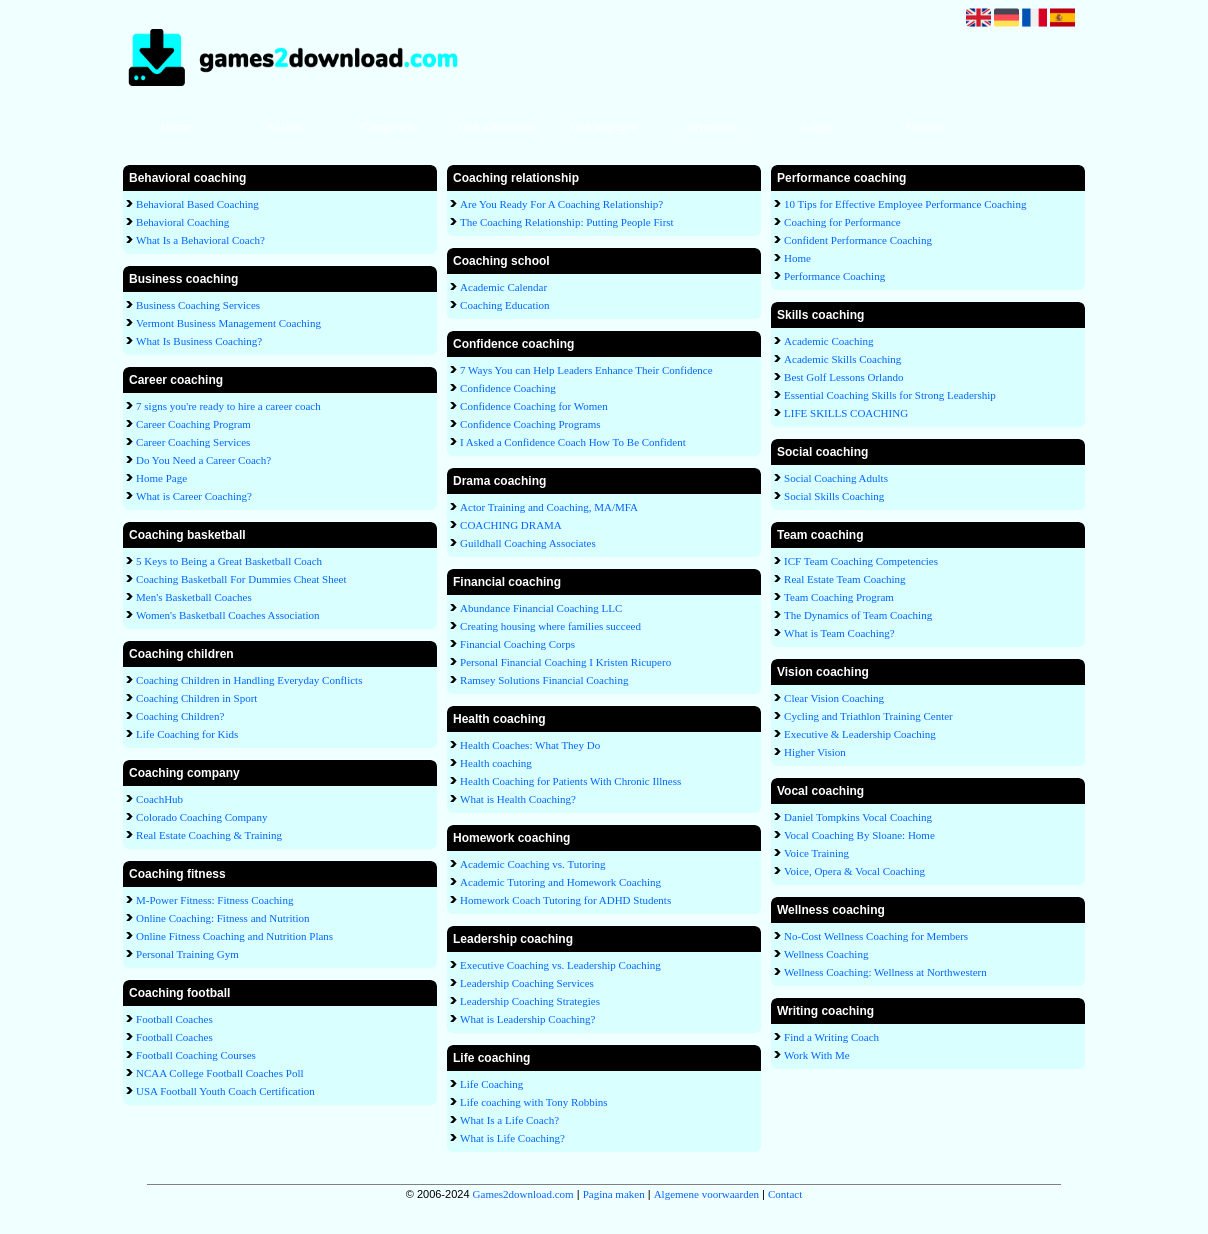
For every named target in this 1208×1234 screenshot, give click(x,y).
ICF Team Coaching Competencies (861, 561)
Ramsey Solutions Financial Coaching (544, 680)
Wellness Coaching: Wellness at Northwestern (885, 972)
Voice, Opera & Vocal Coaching (854, 871)
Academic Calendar (503, 287)
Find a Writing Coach (831, 1037)
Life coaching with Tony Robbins (534, 1102)
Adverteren (710, 127)
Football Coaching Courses (196, 1055)
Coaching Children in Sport (196, 698)
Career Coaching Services (193, 442)
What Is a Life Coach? (509, 1120)
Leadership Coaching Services (527, 983)
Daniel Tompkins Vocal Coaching (858, 817)
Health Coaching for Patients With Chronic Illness (570, 781)
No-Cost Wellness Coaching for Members (876, 936)
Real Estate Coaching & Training (209, 835)
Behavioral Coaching (182, 222)
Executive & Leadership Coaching (860, 734)
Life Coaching (491, 1084)
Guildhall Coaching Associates (528, 543)
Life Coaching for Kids (187, 734)
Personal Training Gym (187, 954)
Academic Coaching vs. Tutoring (532, 864)
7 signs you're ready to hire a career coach (228, 406)
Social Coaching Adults (836, 478)
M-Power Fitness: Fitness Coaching (214, 900)
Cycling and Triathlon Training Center (868, 716)
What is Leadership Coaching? (527, 1019)
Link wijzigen (603, 127)
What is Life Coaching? (512, 1138)
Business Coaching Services (198, 305)
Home (175, 127)
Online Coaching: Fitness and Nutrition (223, 918)
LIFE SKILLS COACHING (846, 413)
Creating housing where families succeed (550, 626)
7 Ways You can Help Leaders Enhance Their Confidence (586, 370)
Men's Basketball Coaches (194, 597)
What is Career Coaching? (194, 496)
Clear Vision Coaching (834, 698)
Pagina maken (614, 1194)
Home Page (161, 478)
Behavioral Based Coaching (197, 204)
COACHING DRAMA (511, 525)
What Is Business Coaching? (199, 341)
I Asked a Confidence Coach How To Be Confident (573, 442)
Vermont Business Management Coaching (228, 323)
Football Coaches (174, 1019)
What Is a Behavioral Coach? (200, 240)
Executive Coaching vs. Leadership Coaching (560, 965)
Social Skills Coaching (834, 496)
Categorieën (390, 127)
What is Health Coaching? (518, 799)
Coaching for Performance (842, 222)
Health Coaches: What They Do (530, 745)
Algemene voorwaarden (706, 1194)
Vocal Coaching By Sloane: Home (859, 835)
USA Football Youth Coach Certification (225, 1091)
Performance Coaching (834, 276)
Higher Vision (815, 752)
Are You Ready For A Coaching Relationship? (561, 204)
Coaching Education (505, 305)
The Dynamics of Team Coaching (858, 615)
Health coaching (496, 763)
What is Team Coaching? (839, 633)
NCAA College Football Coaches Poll (219, 1073)
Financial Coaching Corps (517, 644)
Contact (924, 127)
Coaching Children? (180, 716)
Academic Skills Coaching (842, 359)
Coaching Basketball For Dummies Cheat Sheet (241, 579)
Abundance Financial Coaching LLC (541, 608)
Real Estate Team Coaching (845, 579)
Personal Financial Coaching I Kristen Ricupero (565, 662)
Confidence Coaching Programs (530, 424)
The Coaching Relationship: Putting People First (567, 222)
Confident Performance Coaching (858, 240)
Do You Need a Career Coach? (203, 460)
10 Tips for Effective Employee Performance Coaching (905, 204)
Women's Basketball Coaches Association (227, 615)
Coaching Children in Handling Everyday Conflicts (249, 680)
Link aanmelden (497, 127)
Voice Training (816, 853)
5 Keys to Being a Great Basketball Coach (229, 561)
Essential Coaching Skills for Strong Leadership (890, 395)
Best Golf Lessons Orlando (843, 377)
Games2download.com (523, 1194)
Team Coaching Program (839, 597)
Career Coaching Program (193, 424)
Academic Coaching (829, 341)
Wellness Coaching (826, 954)
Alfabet (283, 127)
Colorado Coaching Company (201, 817)
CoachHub (159, 799)
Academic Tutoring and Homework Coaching (560, 882)
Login (817, 127)
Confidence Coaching (508, 388)
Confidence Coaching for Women (534, 406)
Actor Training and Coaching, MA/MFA (549, 507)
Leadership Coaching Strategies (530, 1001)
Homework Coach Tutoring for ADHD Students (565, 900)
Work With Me (817, 1055)
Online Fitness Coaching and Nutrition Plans (234, 936)
